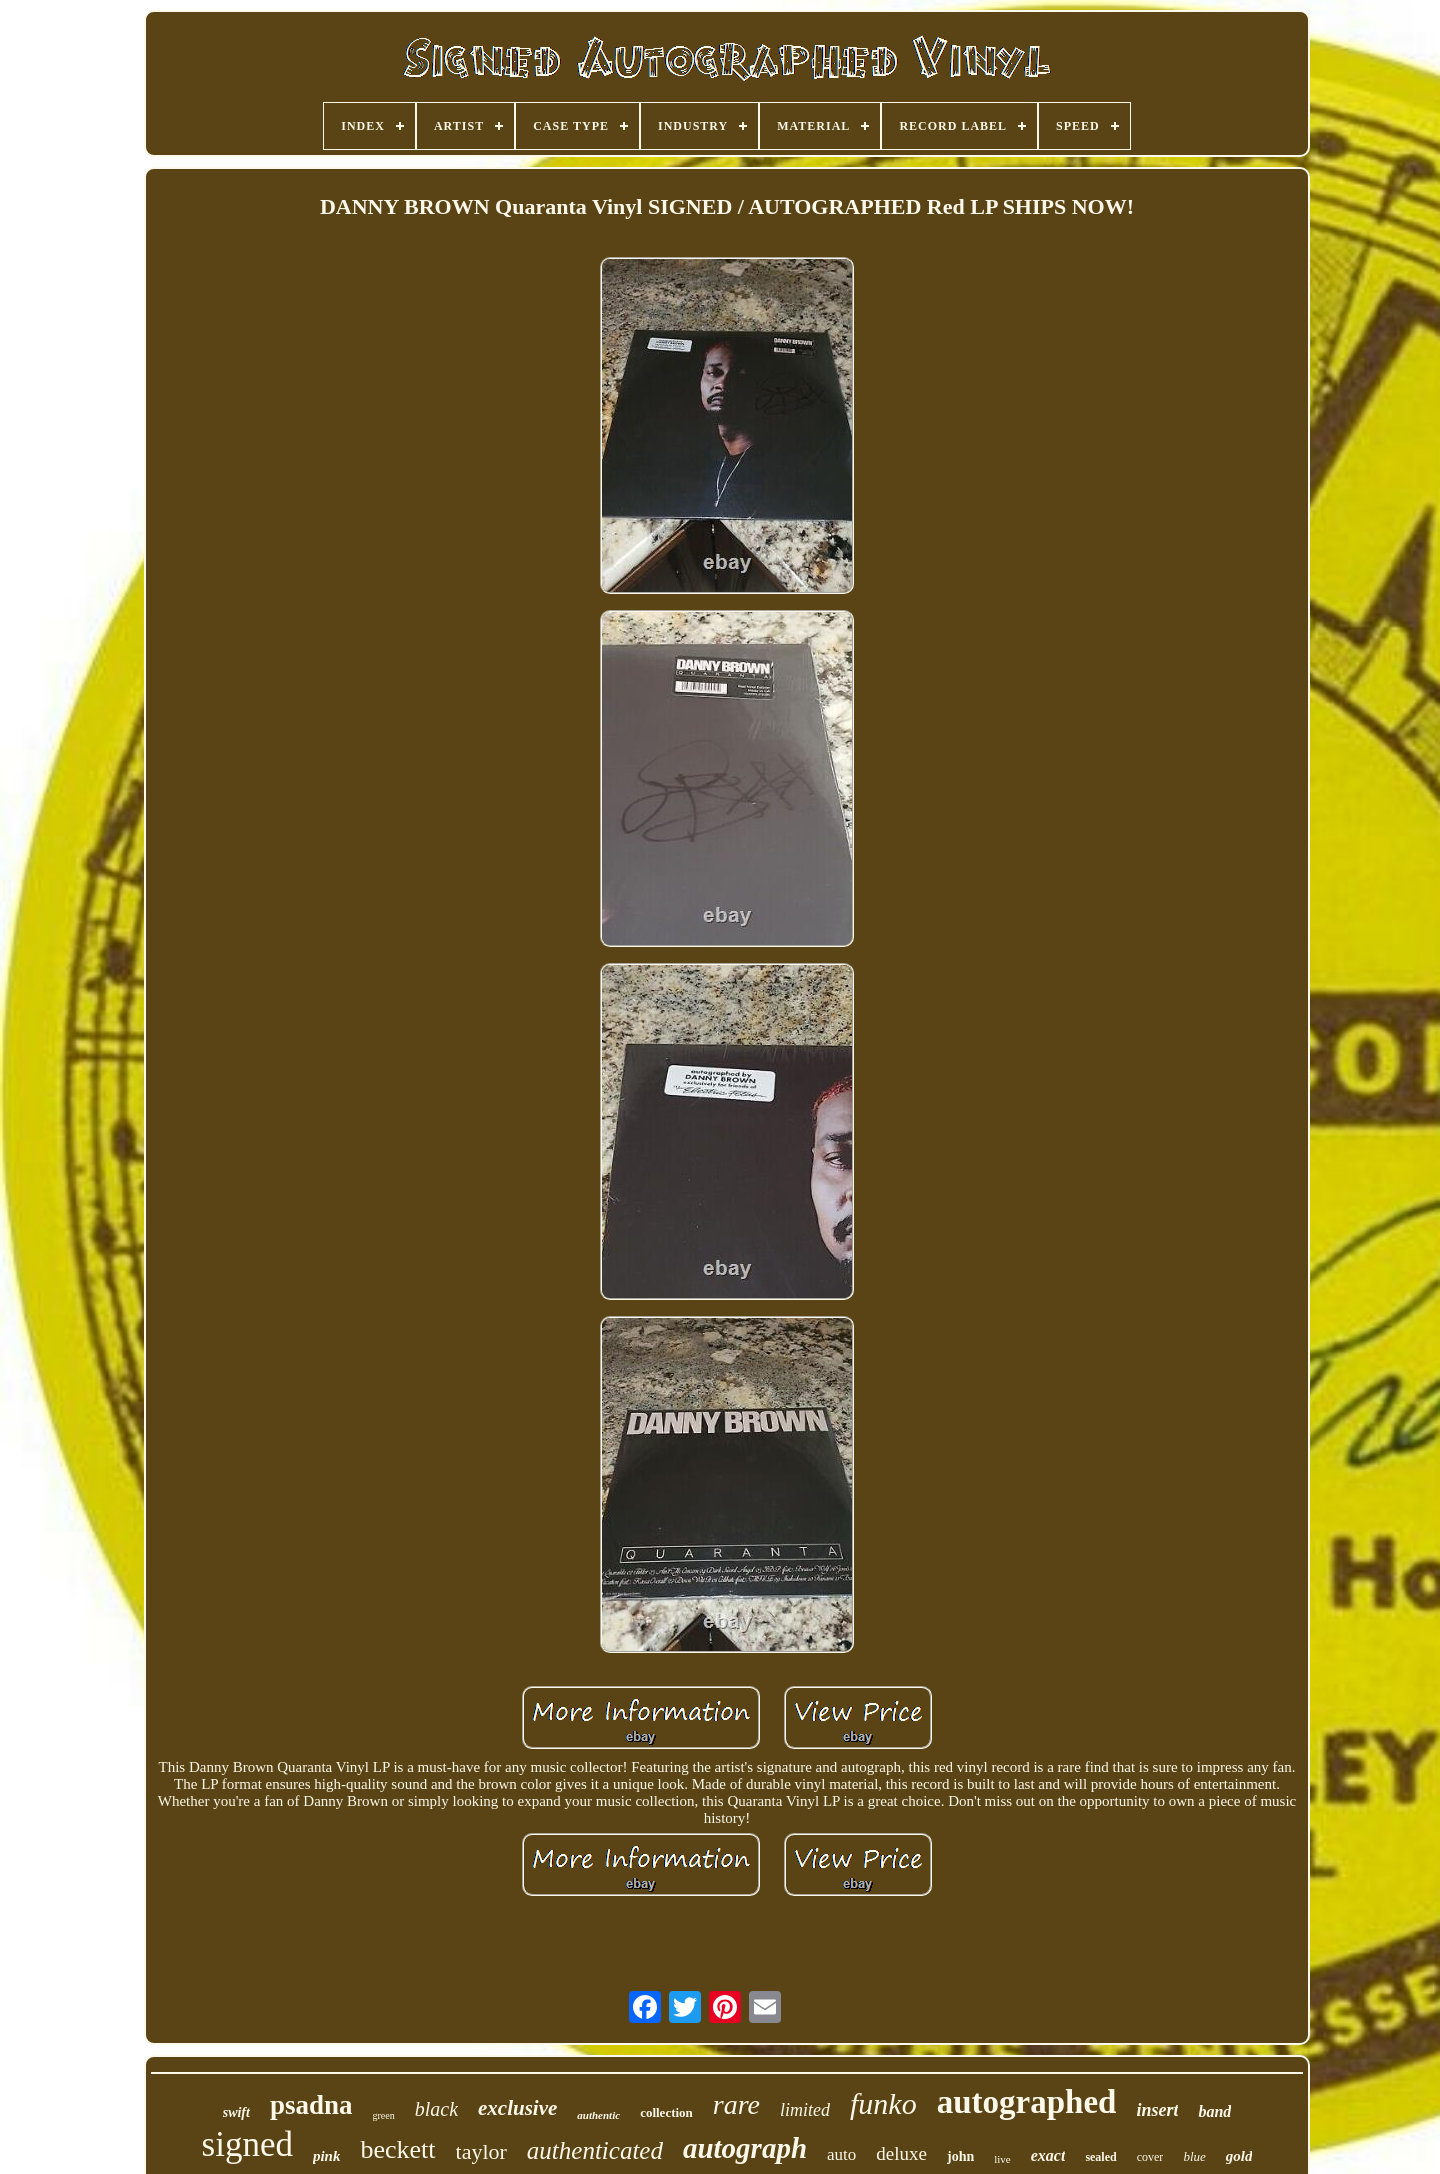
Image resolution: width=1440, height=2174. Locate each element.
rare (736, 2104)
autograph (745, 2148)
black (436, 2109)
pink (327, 2156)
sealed (1100, 2157)
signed (247, 2144)
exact (1048, 2155)
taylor (481, 2151)
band (1214, 2111)
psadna (311, 2105)
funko (883, 2103)
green (383, 2115)
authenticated (595, 2150)
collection (666, 2112)
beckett (397, 2149)
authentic (598, 2115)
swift (236, 2112)
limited (805, 2110)
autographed (1027, 2102)
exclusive (517, 2108)
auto (841, 2154)
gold (1239, 2156)
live (1002, 2159)
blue (1194, 2156)
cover (1150, 2157)
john (960, 2156)
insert (1157, 2110)
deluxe (901, 2153)
